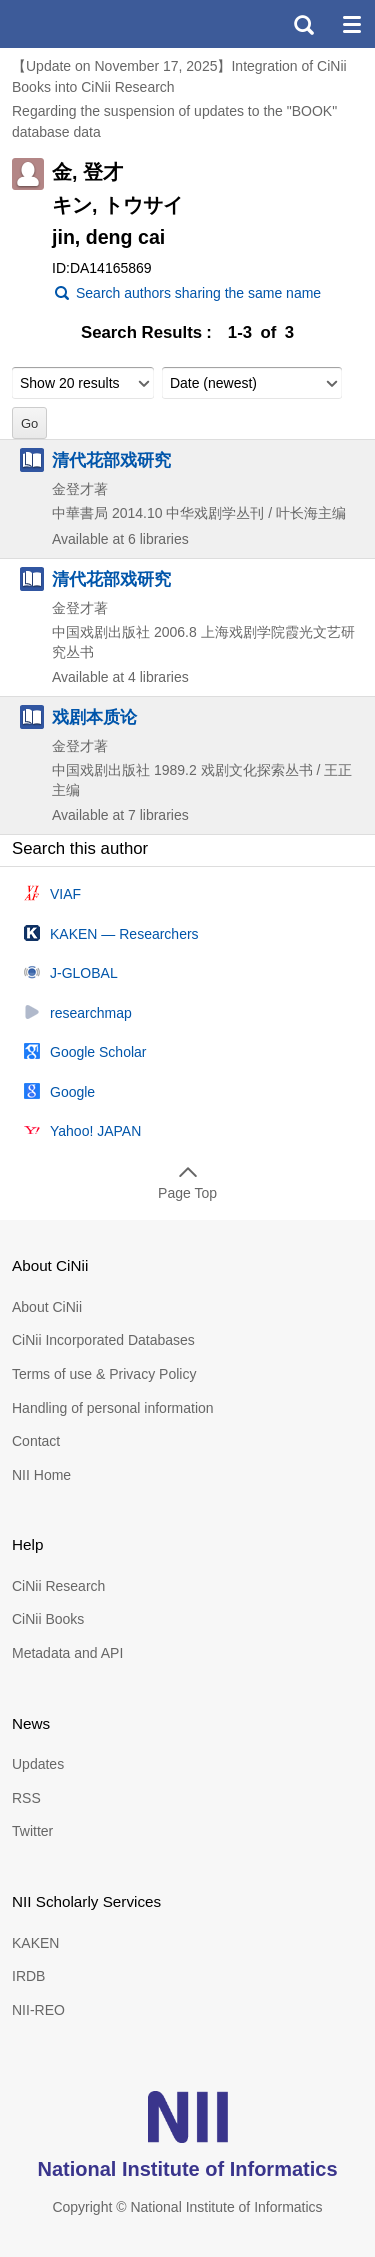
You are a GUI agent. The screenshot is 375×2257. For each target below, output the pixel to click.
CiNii (88, 24)
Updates (38, 1764)
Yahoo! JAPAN (95, 1131)
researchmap (91, 1013)
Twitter (32, 1831)
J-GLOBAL (84, 973)
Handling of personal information (113, 1408)
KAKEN (35, 1943)
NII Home (41, 1475)
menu (351, 24)
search (303, 24)
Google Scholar (98, 1052)
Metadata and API (67, 1653)
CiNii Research (58, 1586)
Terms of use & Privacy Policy (104, 1374)
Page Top (187, 1193)
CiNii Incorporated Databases (103, 1340)
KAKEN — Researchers (124, 934)
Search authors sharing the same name (198, 293)
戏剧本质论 (94, 717)
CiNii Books (48, 1619)
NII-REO (38, 2010)
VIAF (65, 894)
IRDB (28, 1976)
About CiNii (47, 1307)
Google (72, 1092)
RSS (26, 1798)
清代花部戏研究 (111, 460)
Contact (36, 1441)
